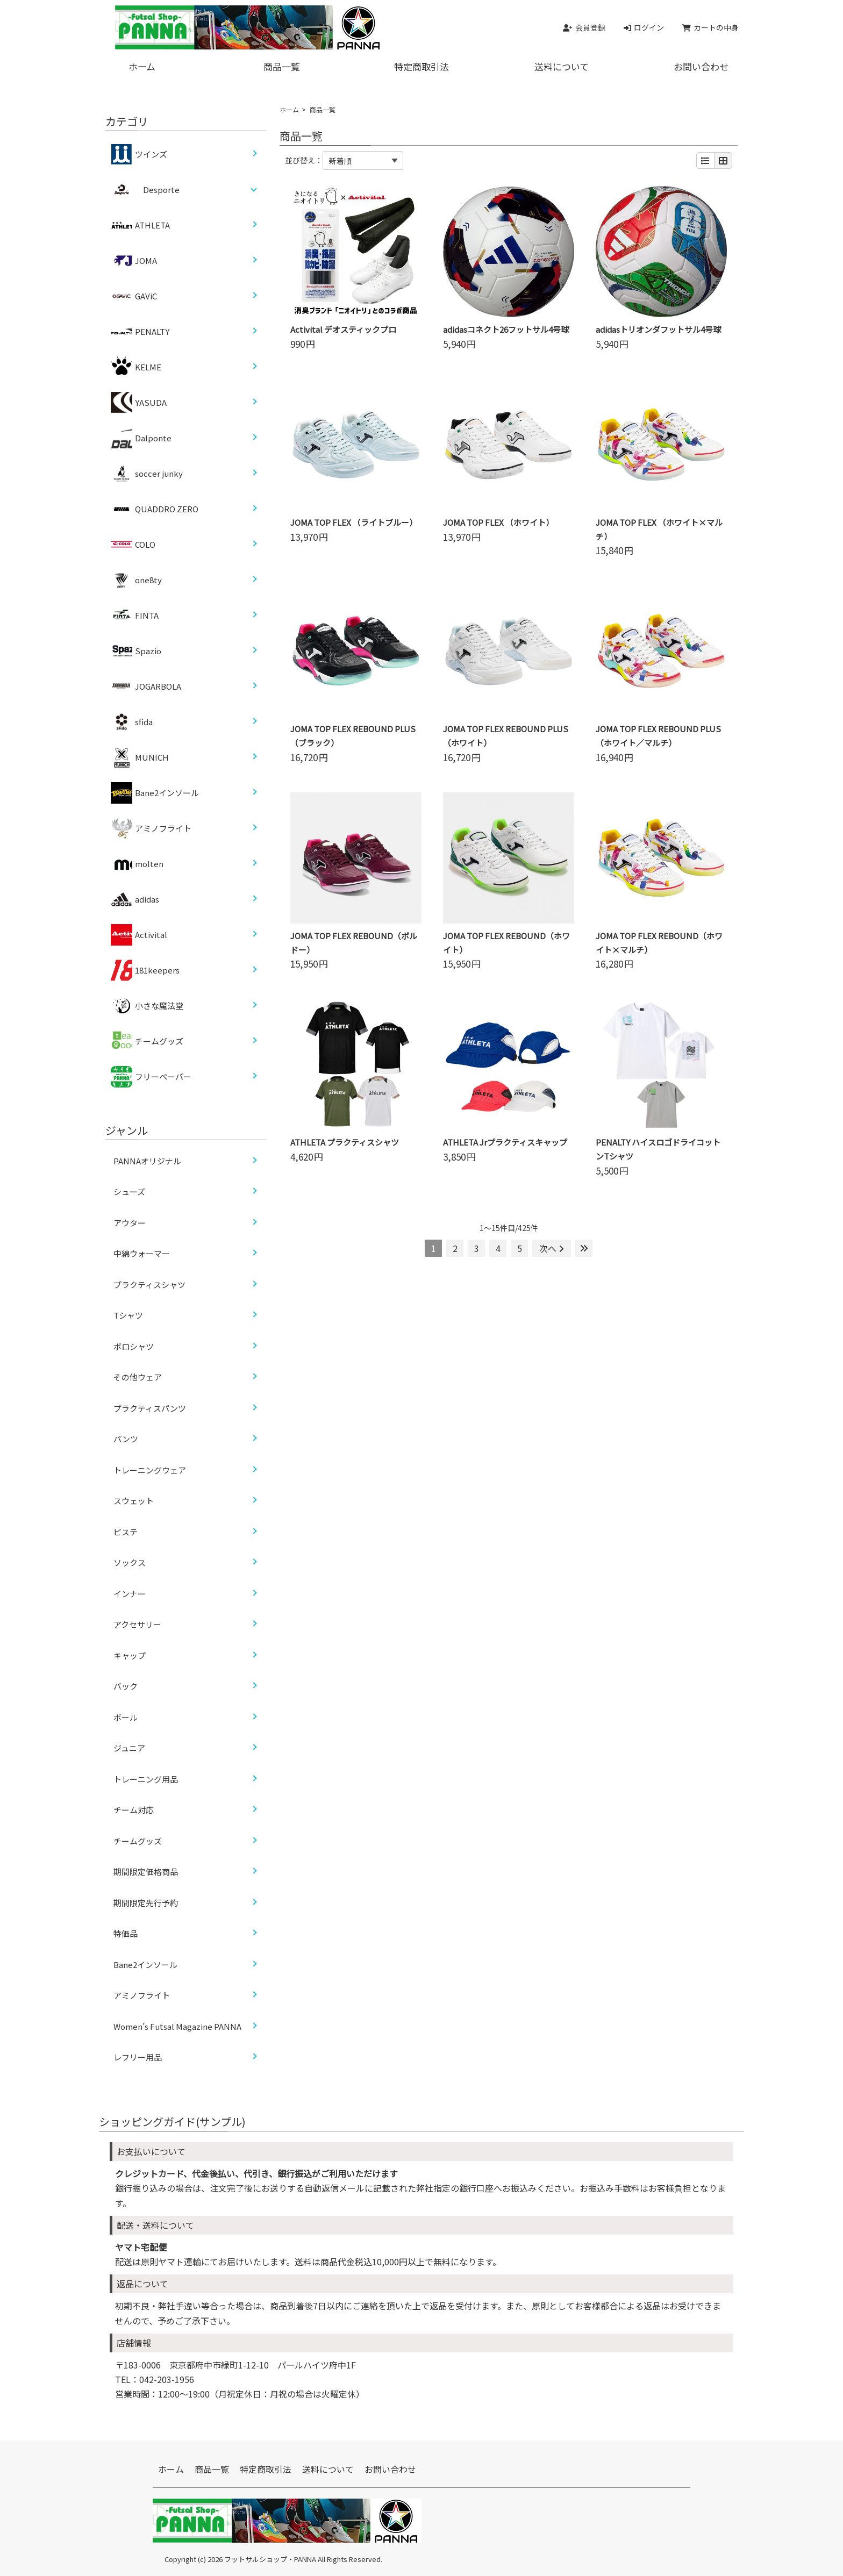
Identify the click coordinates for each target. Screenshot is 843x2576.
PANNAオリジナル (147, 1161)
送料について (561, 66)
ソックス (129, 1562)
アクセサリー (137, 1624)
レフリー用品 (137, 2057)
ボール (125, 1717)
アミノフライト (151, 828)
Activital (139, 935)
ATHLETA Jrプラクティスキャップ (505, 1142)
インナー (129, 1593)
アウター (129, 1222)
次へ (551, 1248)
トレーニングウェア (149, 1470)
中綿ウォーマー (141, 1253)
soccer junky (147, 473)
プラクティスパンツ (149, 1408)
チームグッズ (147, 1041)
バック (125, 1686)
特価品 (125, 1933)
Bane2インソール (155, 793)
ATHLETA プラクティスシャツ (344, 1142)
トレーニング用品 (145, 1779)
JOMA (134, 260)
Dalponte (141, 438)
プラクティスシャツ (149, 1284)
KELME (136, 367)
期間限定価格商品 (145, 1871)
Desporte (161, 189)
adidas (135, 899)
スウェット (133, 1500)
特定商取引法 (421, 66)
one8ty (136, 580)
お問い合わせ (701, 66)
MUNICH (140, 757)
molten (137, 864)
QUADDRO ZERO (154, 509)
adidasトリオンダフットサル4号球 (658, 329)
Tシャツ (128, 1315)
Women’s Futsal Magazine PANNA (177, 2026)
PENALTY (140, 331)
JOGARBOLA (146, 686)
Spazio (136, 651)
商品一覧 (281, 66)
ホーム (141, 66)
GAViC (134, 296)
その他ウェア (137, 1377)
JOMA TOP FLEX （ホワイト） (498, 522)
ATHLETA (140, 225)
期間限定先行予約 (145, 1902)
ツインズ (139, 154)
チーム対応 (133, 1809)
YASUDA (139, 402)
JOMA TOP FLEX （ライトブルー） (353, 522)
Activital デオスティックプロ (343, 329)
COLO (133, 544)
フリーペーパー (151, 1076)
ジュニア (129, 1748)
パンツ (125, 1438)
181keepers (145, 970)
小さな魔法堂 (147, 1006)
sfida (132, 722)
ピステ (125, 1531)
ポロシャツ (133, 1346)
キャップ (129, 1655)
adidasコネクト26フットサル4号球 (506, 329)
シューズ (129, 1191)
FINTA (135, 615)
